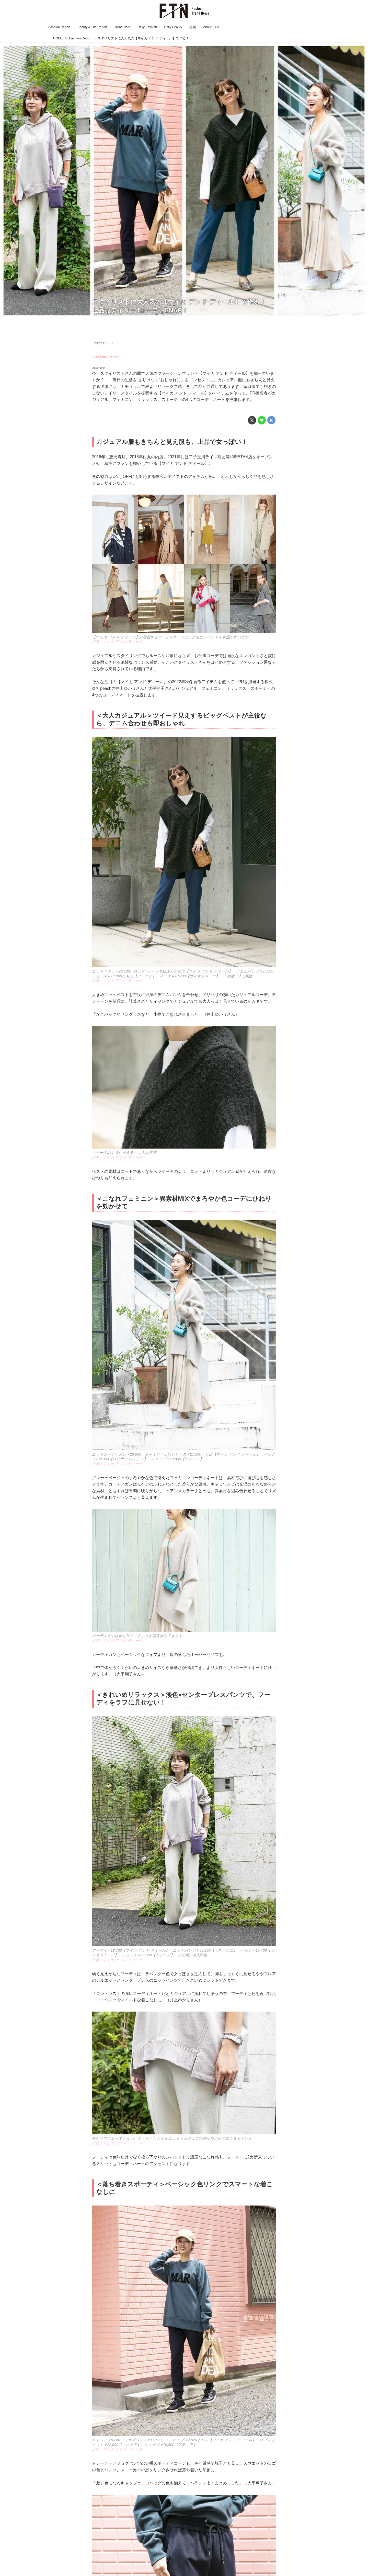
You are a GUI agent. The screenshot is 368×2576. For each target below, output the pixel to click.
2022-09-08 (103, 343)
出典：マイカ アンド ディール (117, 642)
